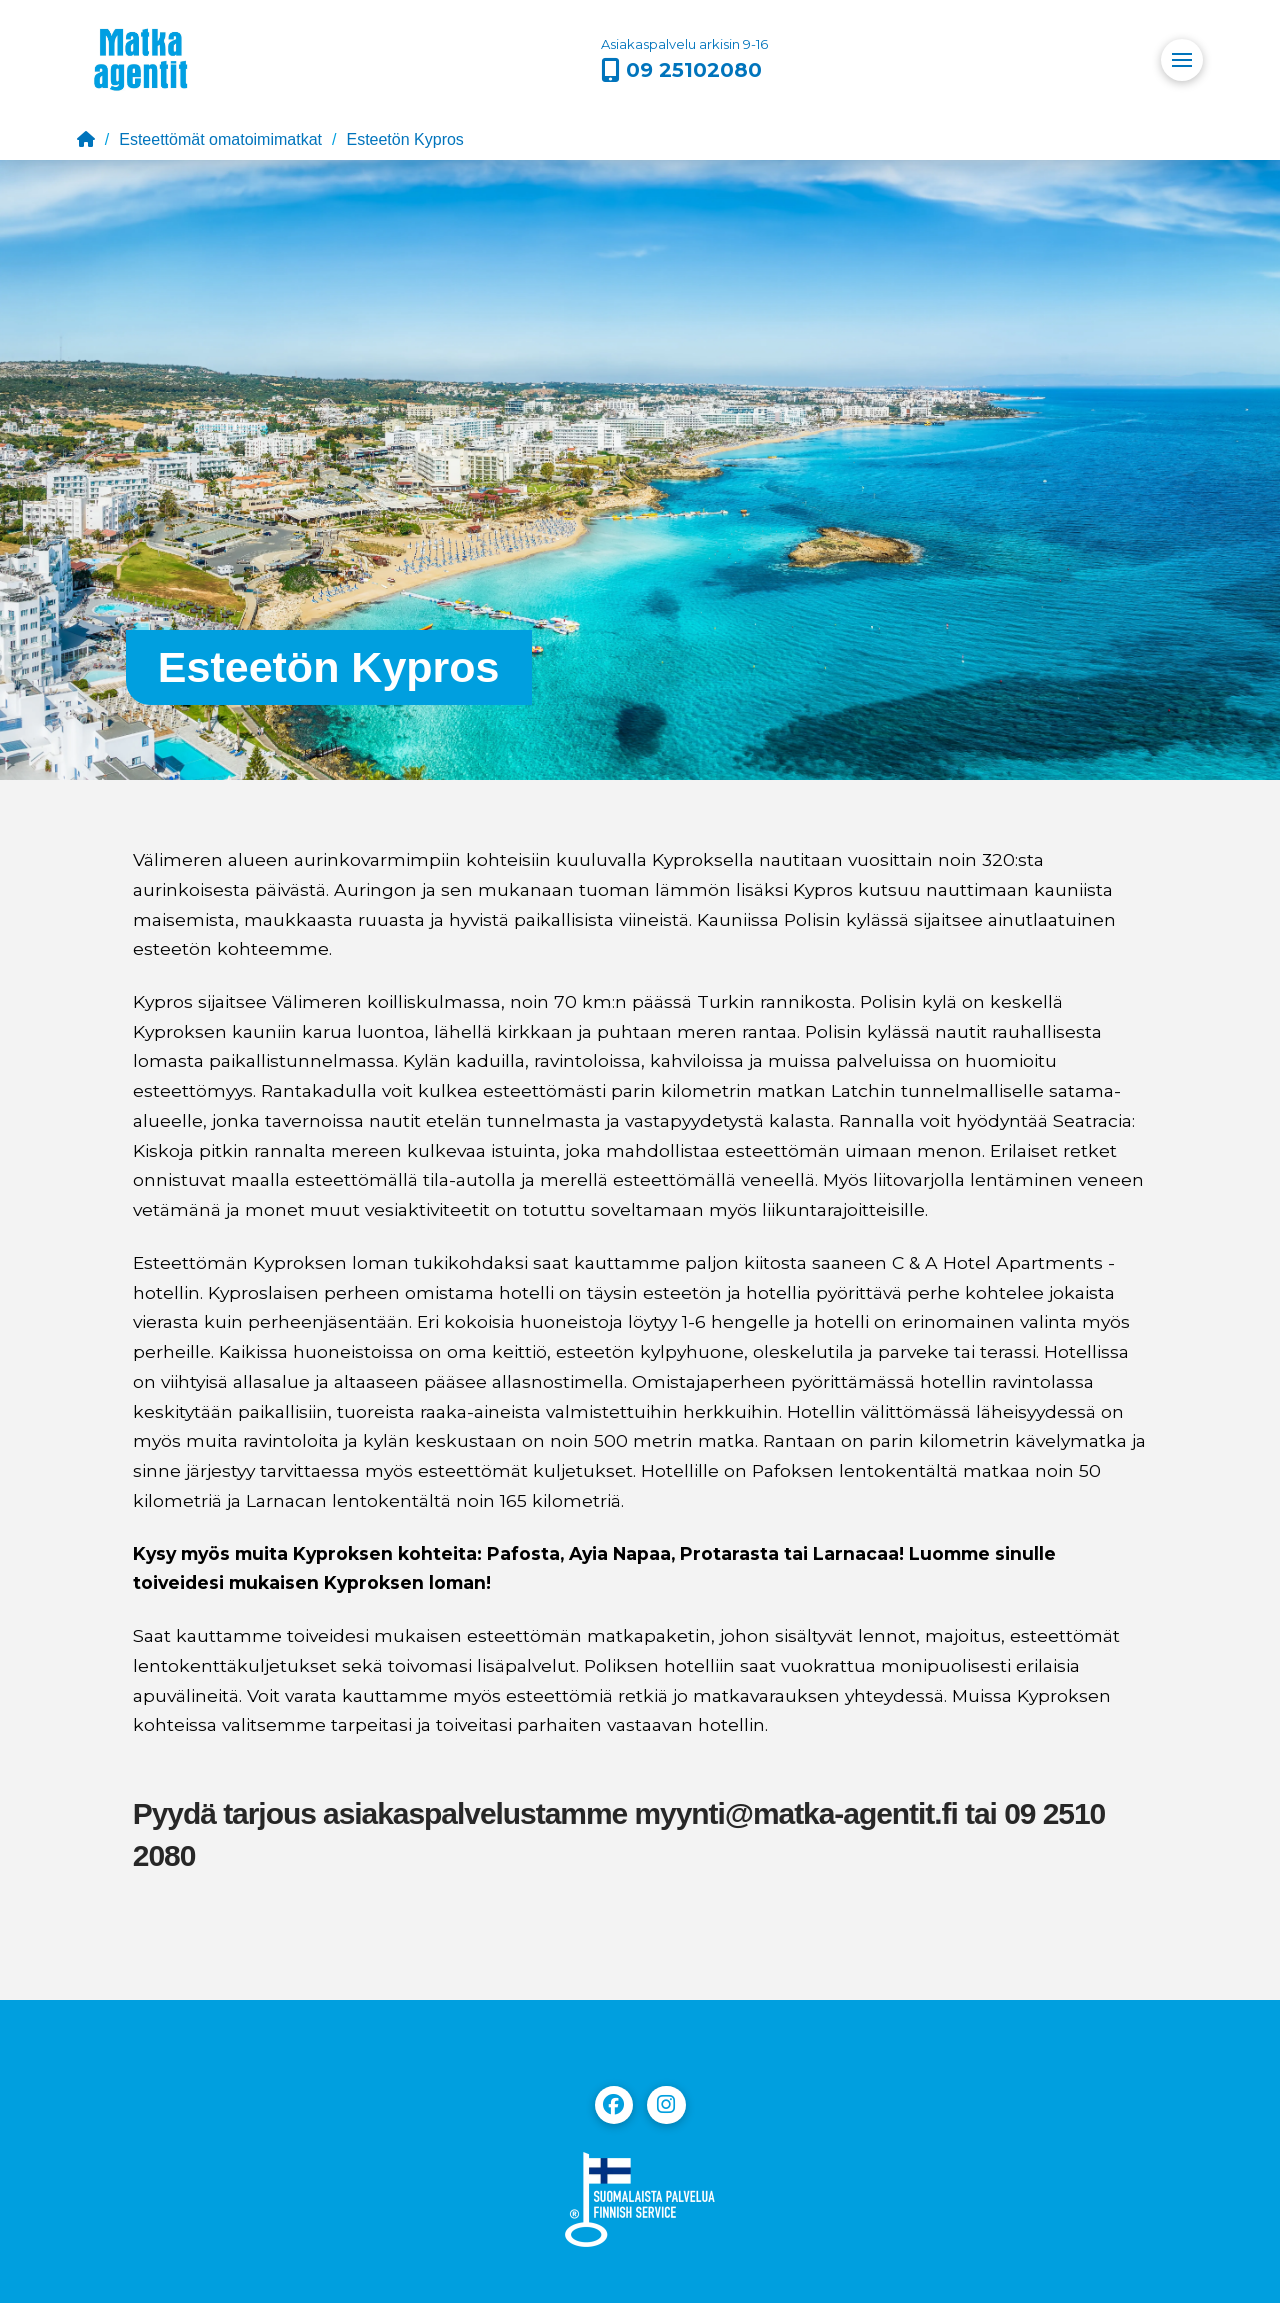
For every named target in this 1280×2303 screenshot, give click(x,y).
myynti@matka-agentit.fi (795, 1813)
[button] (1182, 60)
